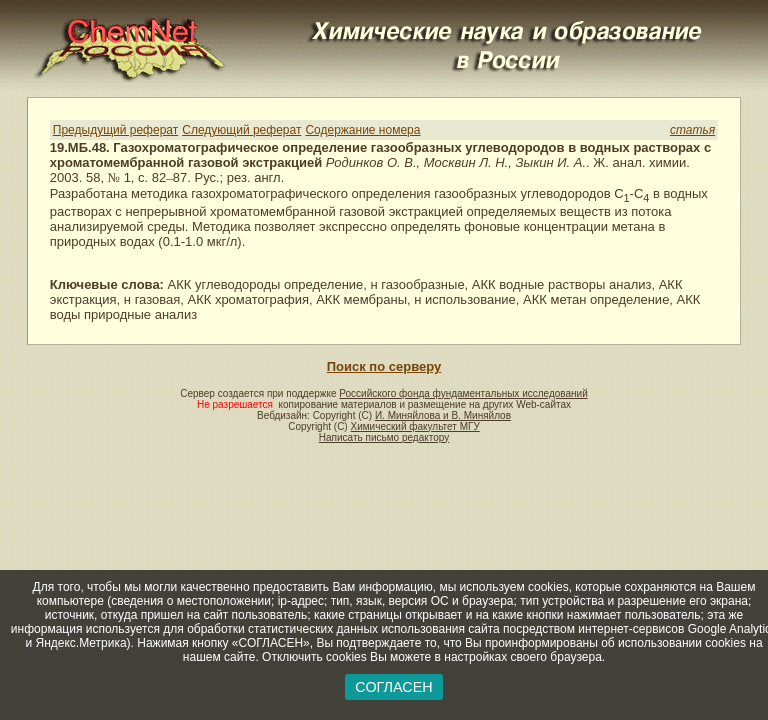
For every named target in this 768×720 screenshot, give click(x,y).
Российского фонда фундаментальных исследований (463, 393)
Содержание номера (362, 130)
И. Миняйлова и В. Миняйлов (443, 415)
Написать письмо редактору (384, 437)
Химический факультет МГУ (414, 426)
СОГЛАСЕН (393, 687)
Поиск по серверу (384, 366)
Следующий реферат (241, 130)
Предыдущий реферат (115, 130)
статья (692, 130)
